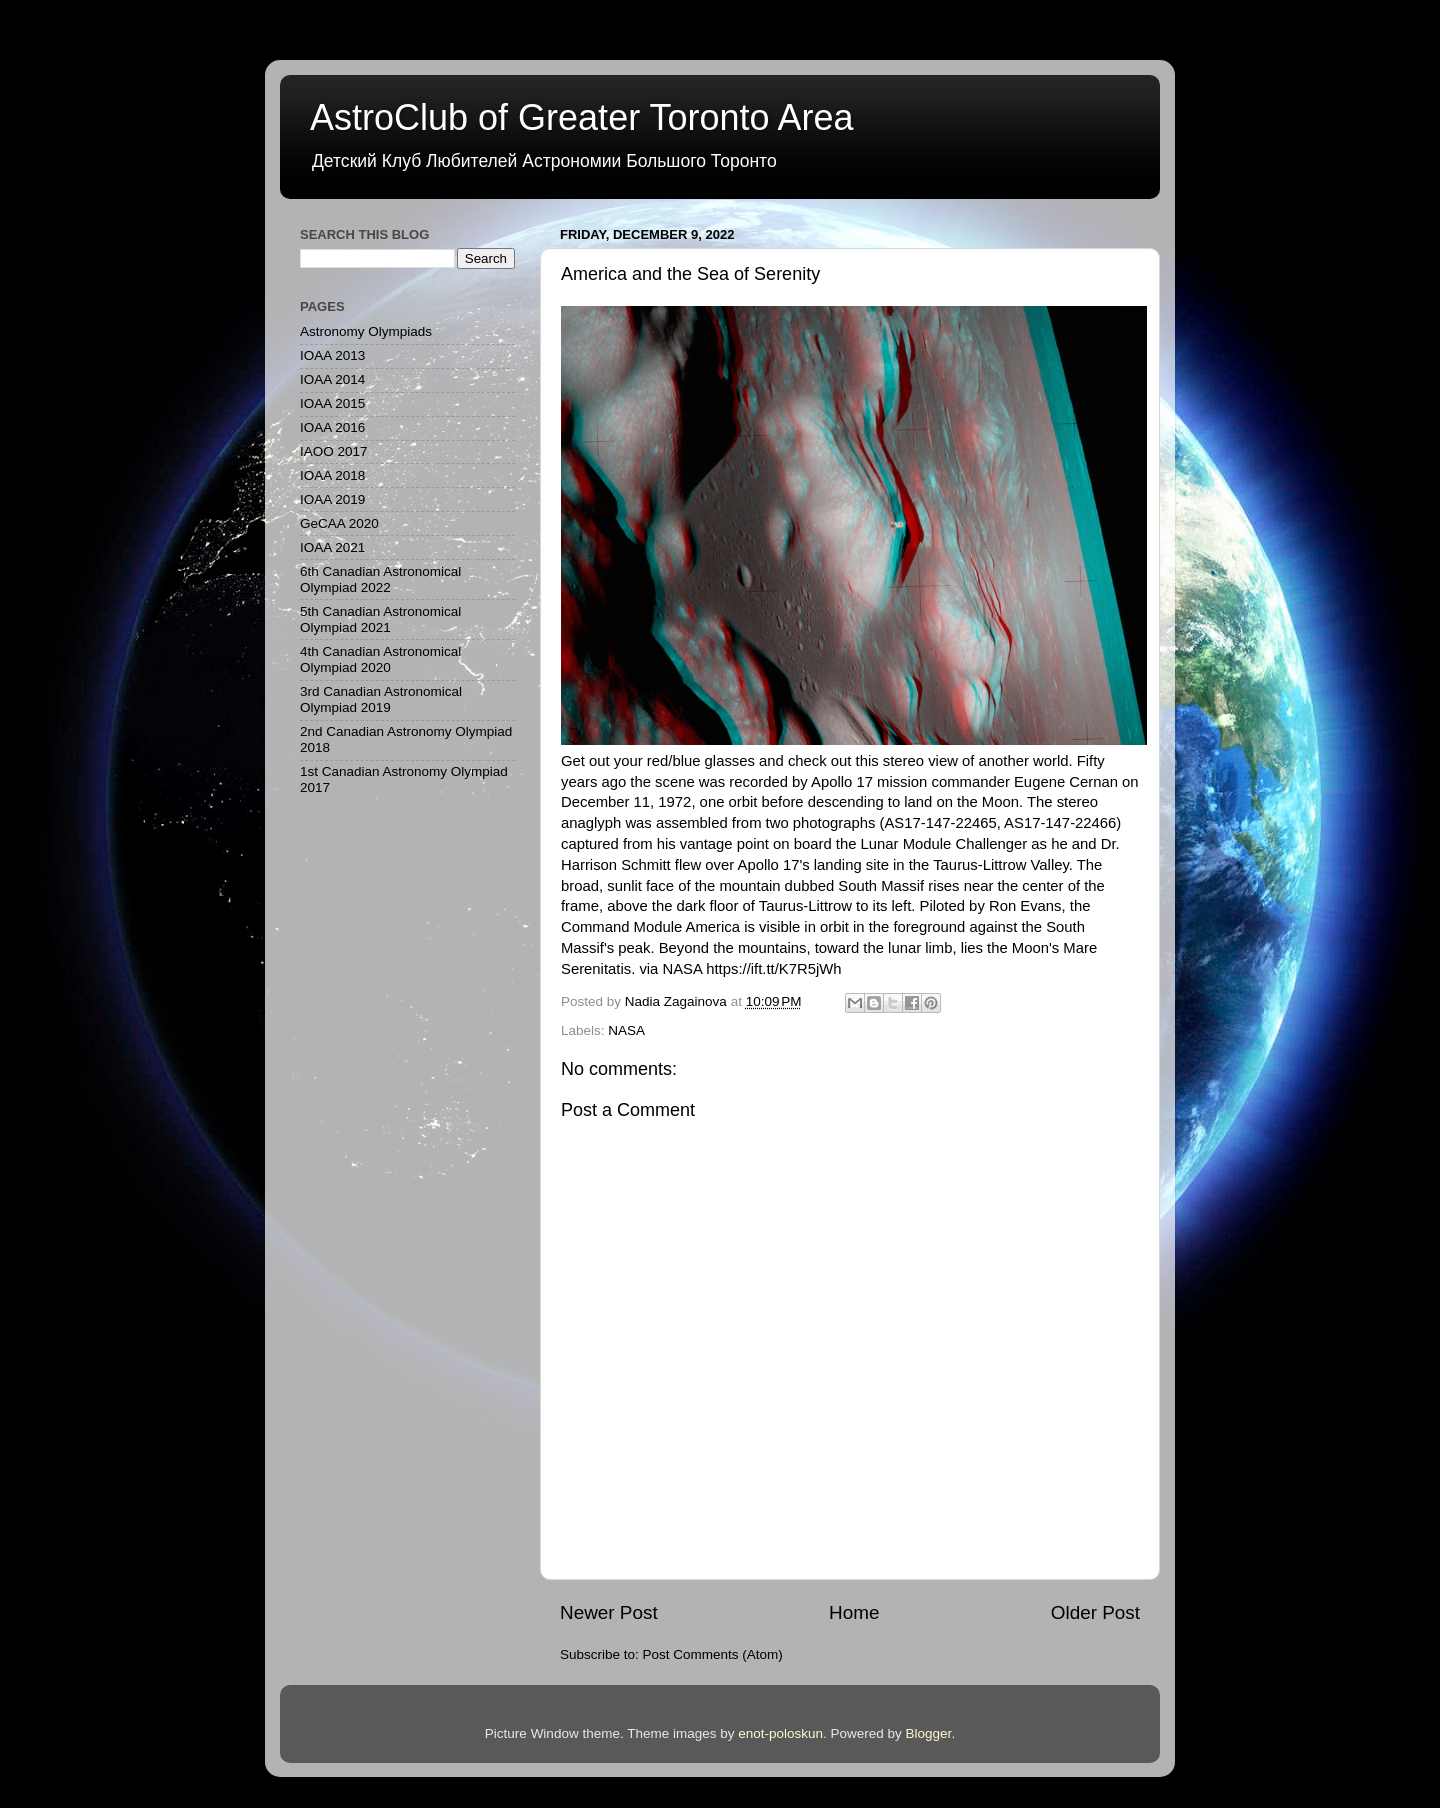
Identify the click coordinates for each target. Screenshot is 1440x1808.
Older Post (1095, 1612)
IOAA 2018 (332, 475)
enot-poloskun (780, 1733)
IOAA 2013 (332, 355)
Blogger (929, 1733)
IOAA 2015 (332, 403)
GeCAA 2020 (339, 523)
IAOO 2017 (334, 451)
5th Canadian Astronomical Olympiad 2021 (380, 619)
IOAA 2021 (332, 547)
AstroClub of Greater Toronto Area (582, 117)
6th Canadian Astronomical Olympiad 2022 (380, 579)
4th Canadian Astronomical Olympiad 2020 (380, 659)
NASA (626, 1030)
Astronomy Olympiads (366, 331)
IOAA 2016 (332, 427)
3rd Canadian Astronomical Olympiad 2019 (381, 699)
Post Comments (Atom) (713, 1654)
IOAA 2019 (332, 499)
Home (854, 1612)
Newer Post (609, 1612)
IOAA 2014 (332, 379)
